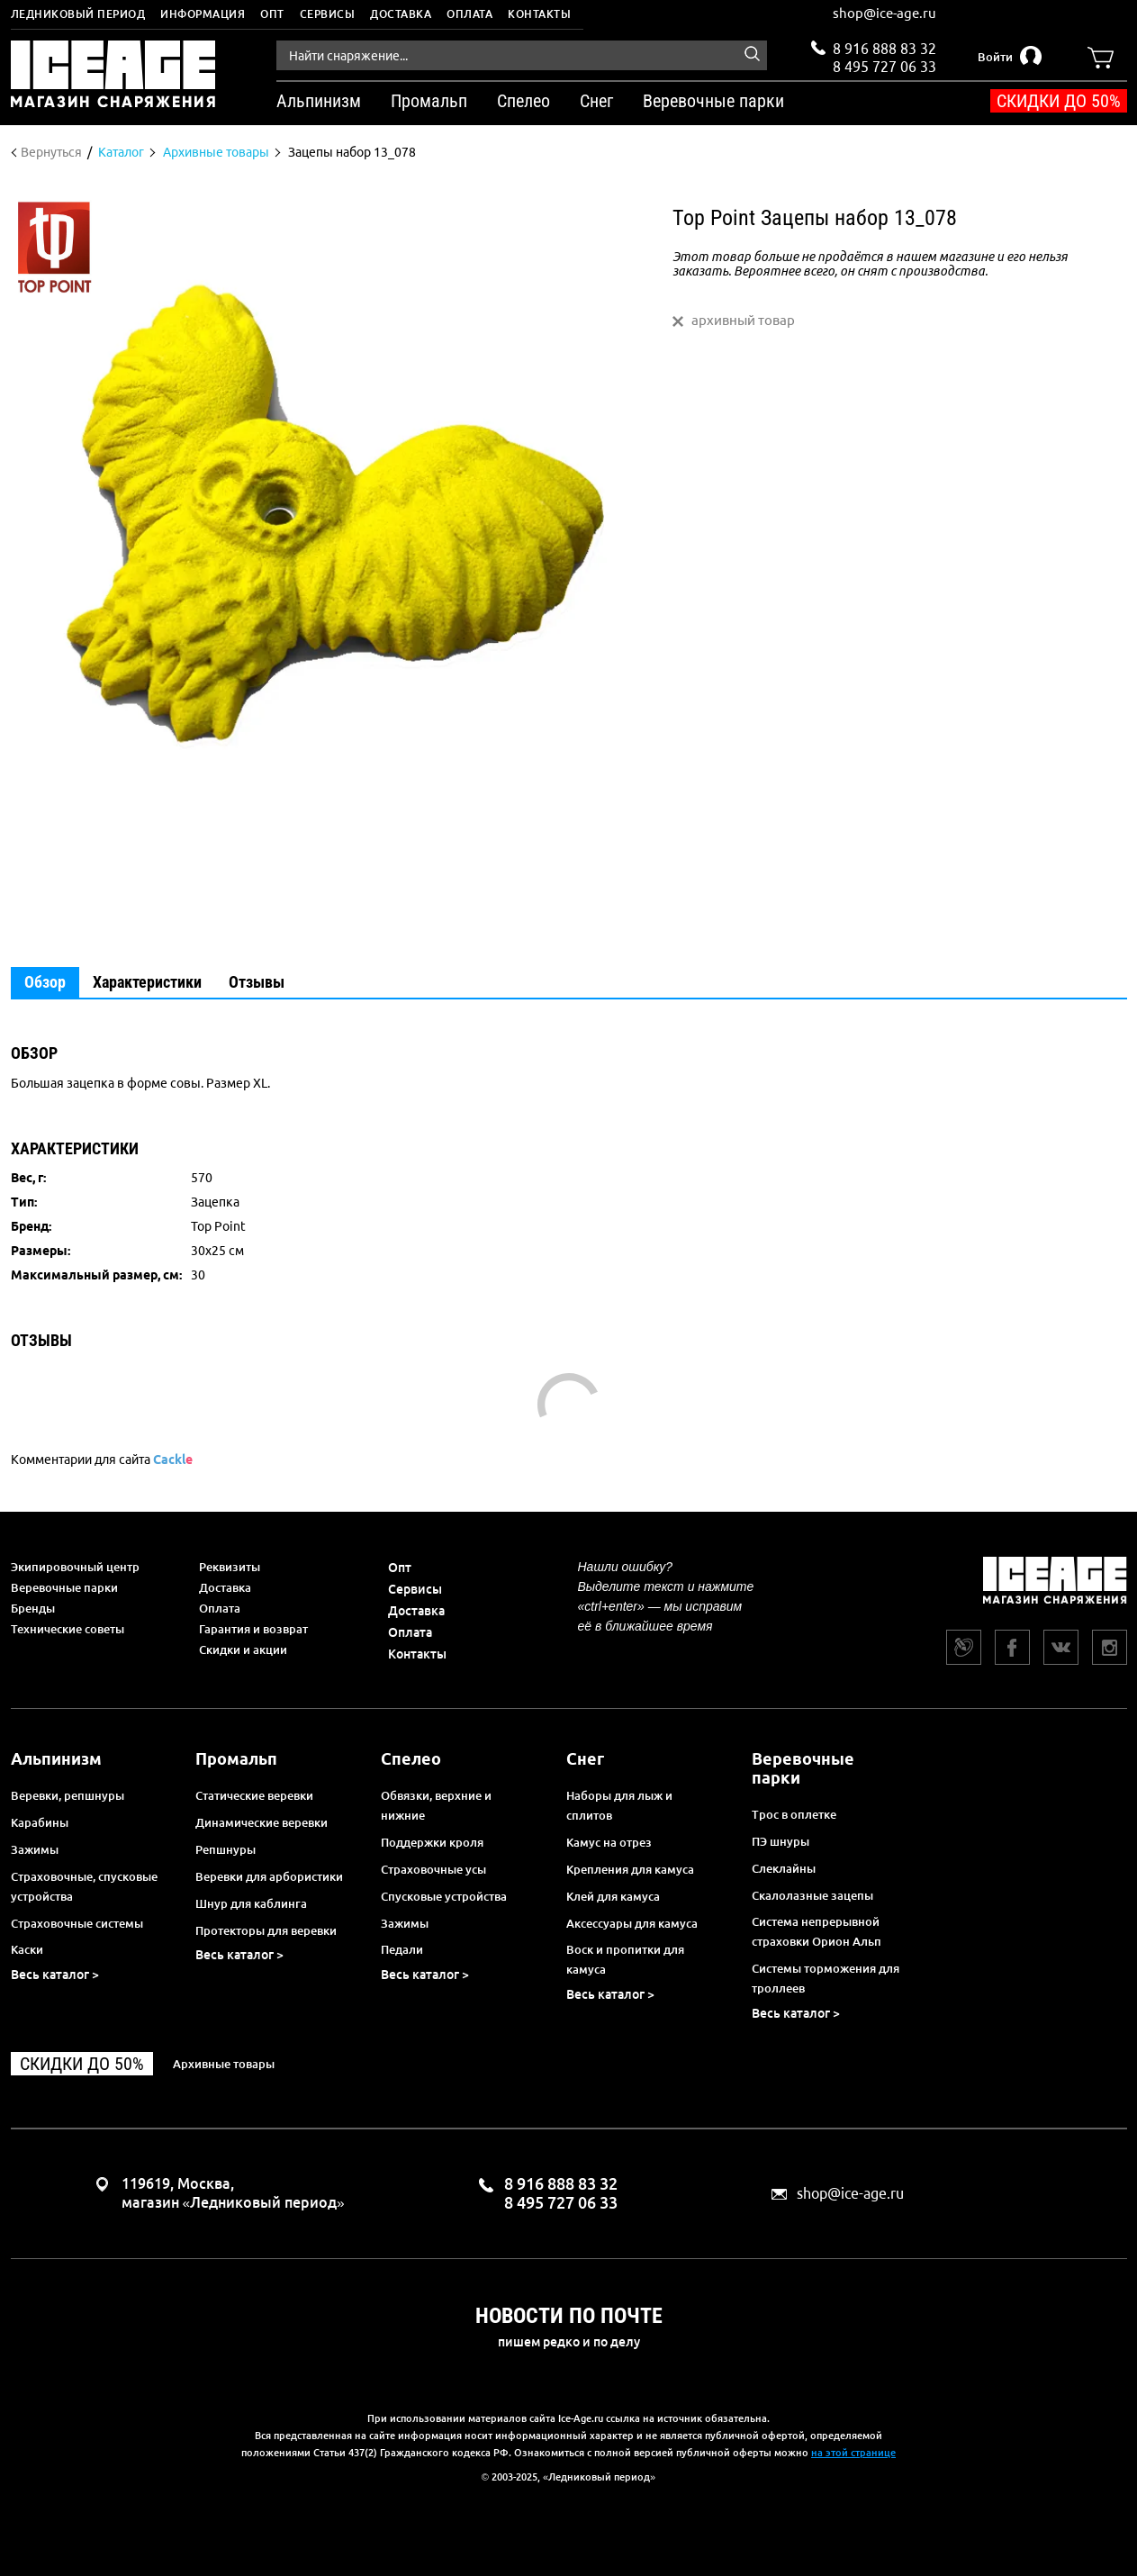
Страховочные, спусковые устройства (84, 1886)
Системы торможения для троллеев (825, 1978)
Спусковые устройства (444, 1896)
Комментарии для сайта (102, 1459)
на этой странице (853, 2452)
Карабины (39, 1822)
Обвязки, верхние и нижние (436, 1805)
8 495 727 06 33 (884, 65)
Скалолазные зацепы (812, 1895)
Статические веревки (254, 1795)
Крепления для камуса (630, 1869)
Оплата (469, 14)
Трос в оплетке (794, 1814)
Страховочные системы (77, 1923)
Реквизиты (229, 1566)
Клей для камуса (613, 1896)
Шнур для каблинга (251, 1903)
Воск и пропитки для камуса (625, 1959)
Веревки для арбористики (269, 1876)
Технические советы (67, 1628)
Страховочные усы (433, 1869)
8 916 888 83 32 (884, 48)
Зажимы (35, 1849)
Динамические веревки (261, 1822)
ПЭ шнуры (780, 1841)
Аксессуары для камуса (632, 1923)
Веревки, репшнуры (67, 1795)
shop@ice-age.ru (884, 13)
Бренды (33, 1608)
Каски (27, 1949)
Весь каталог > (55, 1974)
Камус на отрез (609, 1842)
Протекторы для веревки (266, 1930)
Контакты (539, 14)
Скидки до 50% (1059, 101)
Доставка (400, 14)
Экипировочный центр (75, 1566)
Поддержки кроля (432, 1842)
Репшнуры (225, 1849)
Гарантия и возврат (253, 1628)
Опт (272, 14)
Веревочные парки (64, 1587)
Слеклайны (784, 1868)
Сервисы (328, 14)
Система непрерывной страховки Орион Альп (816, 1931)
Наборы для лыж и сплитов (619, 1805)
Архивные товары (224, 2063)
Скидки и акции (243, 1649)
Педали (402, 1949)
